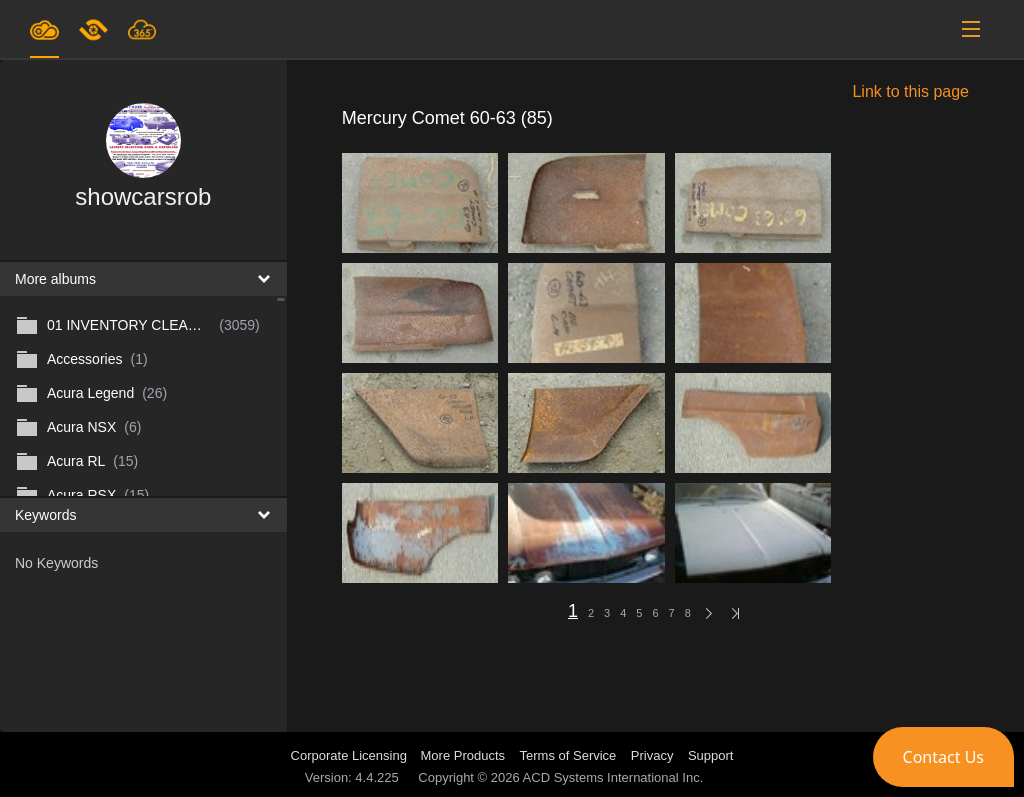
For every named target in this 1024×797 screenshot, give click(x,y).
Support (711, 755)
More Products (463, 755)
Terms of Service (568, 755)
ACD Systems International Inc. (613, 777)
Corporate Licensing (351, 755)
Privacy (652, 755)
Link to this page (910, 91)
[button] (943, 757)
